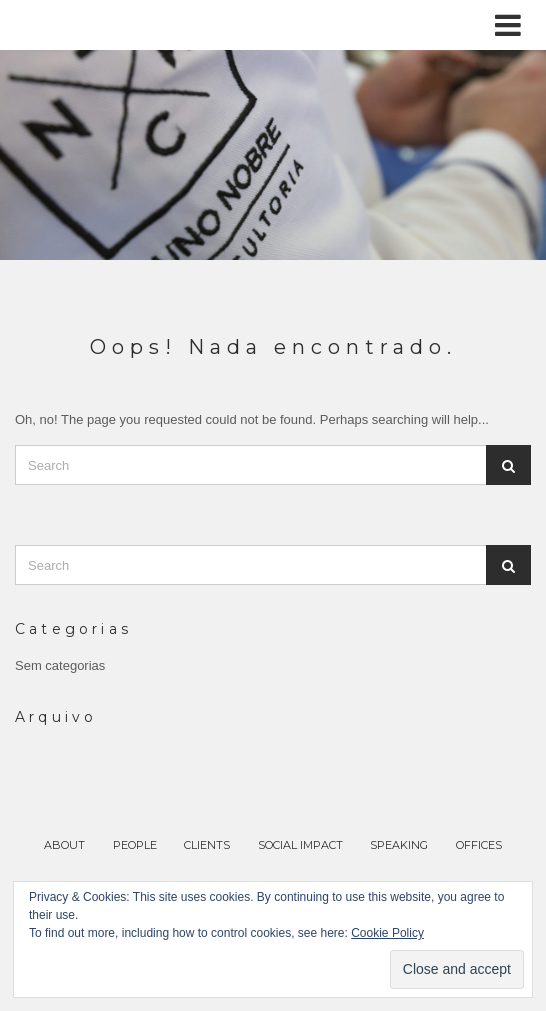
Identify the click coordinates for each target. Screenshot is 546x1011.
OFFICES (479, 845)
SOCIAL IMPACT (300, 845)
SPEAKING (399, 845)
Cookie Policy (387, 933)
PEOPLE (135, 845)
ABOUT (64, 845)
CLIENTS (207, 845)
